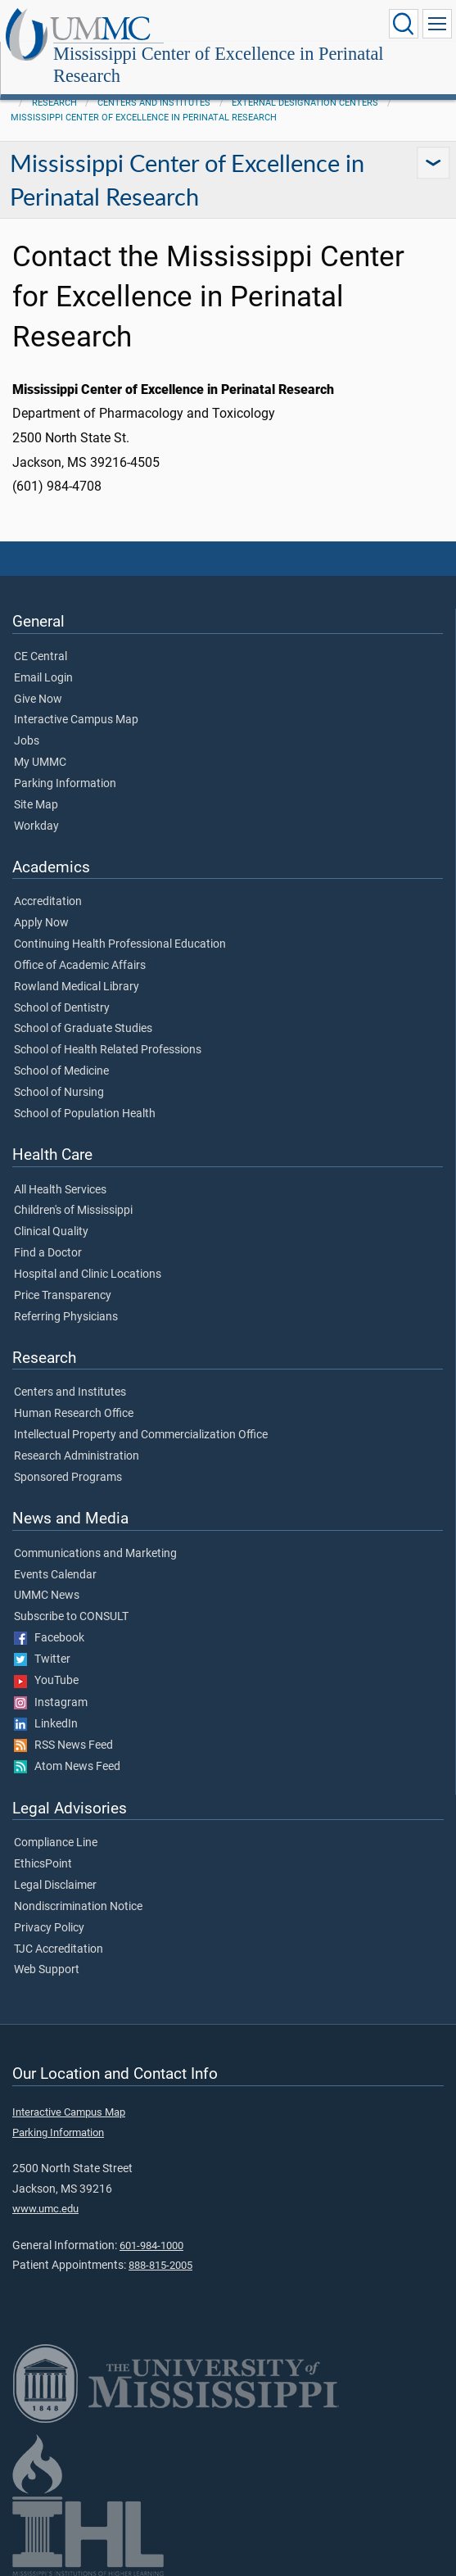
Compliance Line (55, 1842)
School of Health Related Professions (107, 1050)
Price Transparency (62, 1295)
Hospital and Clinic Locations (87, 1274)
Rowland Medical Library (76, 987)
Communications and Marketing (95, 1553)
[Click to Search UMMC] (403, 23)
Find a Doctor (48, 1253)
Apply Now (41, 923)
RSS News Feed (63, 1745)
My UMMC (40, 762)
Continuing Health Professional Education (120, 944)
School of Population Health (85, 1113)
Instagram (51, 1702)
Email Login (43, 678)
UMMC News (46, 1595)
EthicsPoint (43, 1864)
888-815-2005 (160, 2265)
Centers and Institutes (153, 102)
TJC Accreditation (58, 1949)
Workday (36, 826)
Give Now (38, 699)
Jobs (26, 741)
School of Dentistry (62, 1008)
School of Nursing (59, 1092)
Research (54, 102)
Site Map (36, 805)
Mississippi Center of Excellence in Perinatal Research (218, 64)
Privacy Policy (49, 1928)
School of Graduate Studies (83, 1028)
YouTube (46, 1680)
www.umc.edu (45, 2209)
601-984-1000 (151, 2245)
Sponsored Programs (68, 1477)
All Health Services (60, 1190)
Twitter (42, 1659)
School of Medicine (61, 1071)
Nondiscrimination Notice (78, 1906)
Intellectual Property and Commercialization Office (141, 1435)
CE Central (40, 656)
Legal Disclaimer (55, 1885)
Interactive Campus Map (76, 720)
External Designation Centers (305, 102)
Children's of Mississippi (73, 1210)
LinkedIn (46, 1724)
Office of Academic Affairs (80, 965)
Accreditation (48, 901)
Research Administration (76, 1456)
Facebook (49, 1638)
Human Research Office (73, 1413)
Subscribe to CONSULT (71, 1616)
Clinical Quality (51, 1231)
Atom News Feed (67, 1766)
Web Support (46, 1969)
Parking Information (65, 783)
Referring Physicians (66, 1317)
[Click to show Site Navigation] (437, 23)
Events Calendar (55, 1575)
